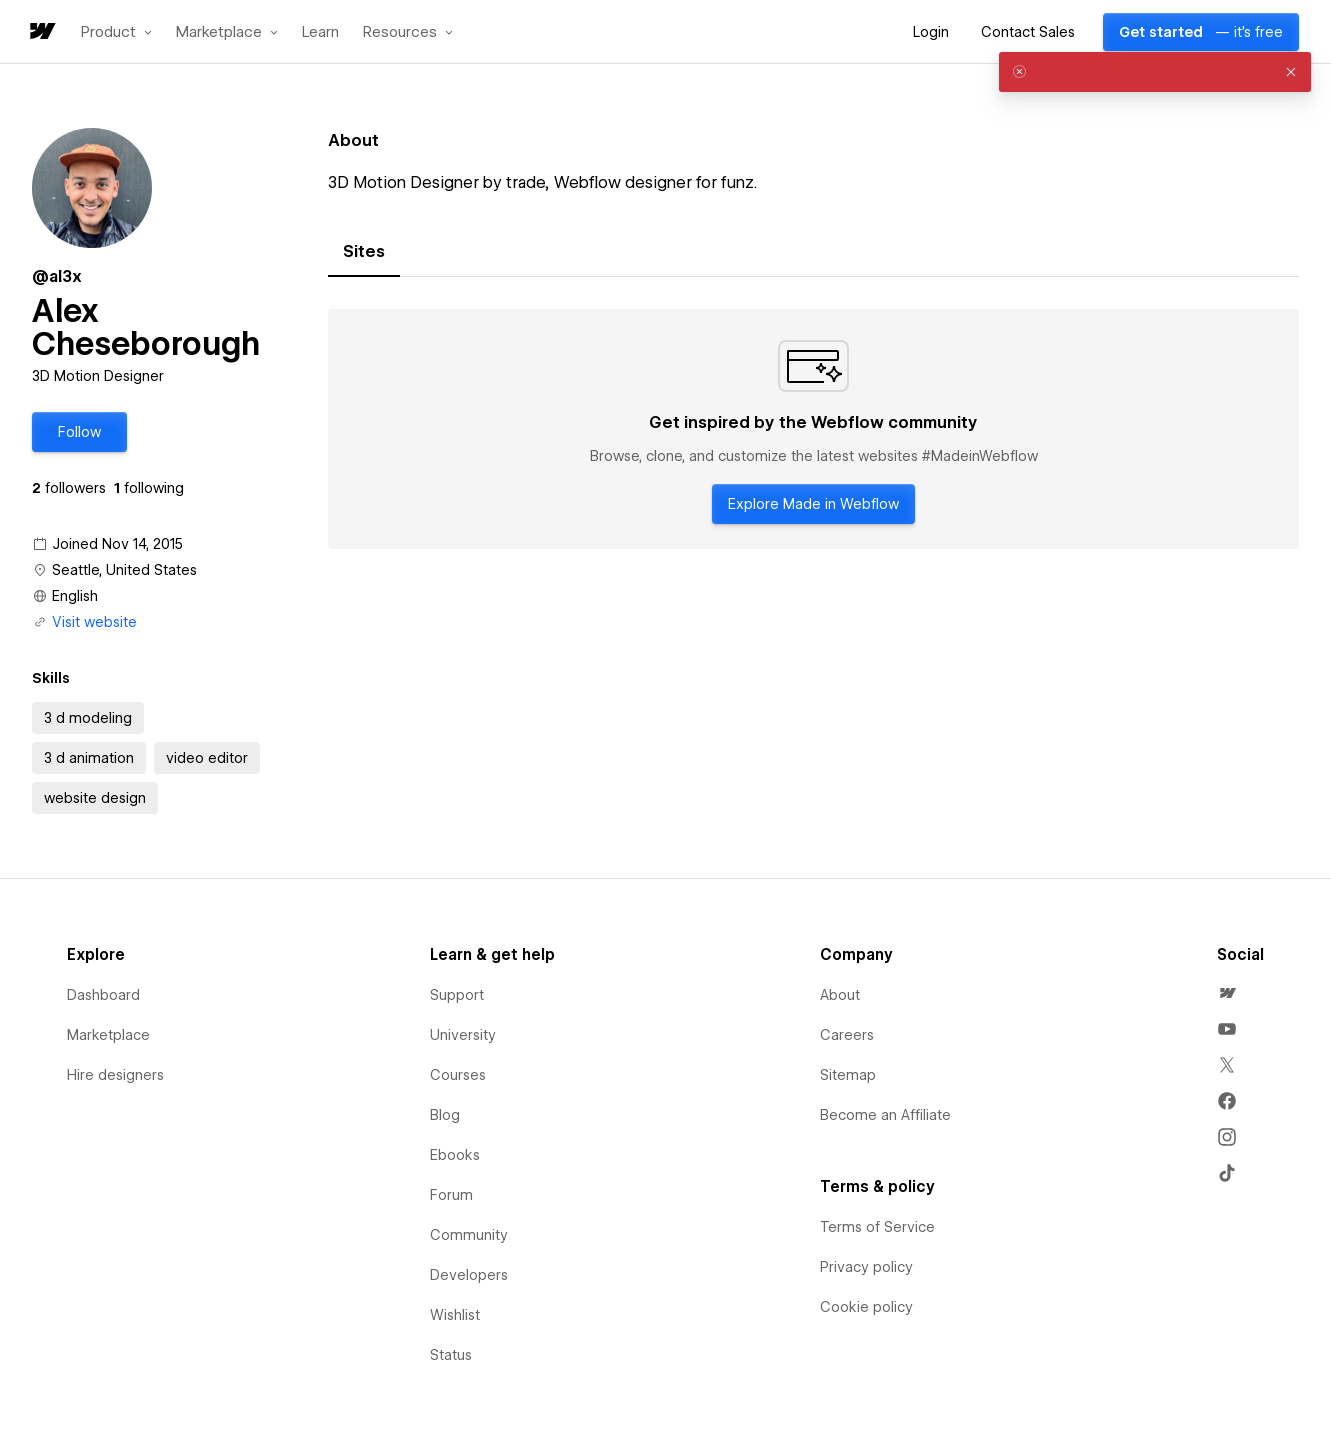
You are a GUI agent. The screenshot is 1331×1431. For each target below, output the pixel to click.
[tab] (364, 252)
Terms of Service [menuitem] (877, 1227)
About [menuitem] (840, 995)
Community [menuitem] (469, 1235)
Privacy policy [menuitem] (866, 1267)
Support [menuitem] (457, 995)
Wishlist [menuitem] (455, 1315)
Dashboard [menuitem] (103, 995)
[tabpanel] (813, 429)
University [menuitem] (463, 1035)
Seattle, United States (124, 570)
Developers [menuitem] (469, 1275)
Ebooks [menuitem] (455, 1155)
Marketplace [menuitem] (108, 1035)
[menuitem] (1227, 993)
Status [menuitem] (451, 1355)
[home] (41, 32)
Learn (320, 32)
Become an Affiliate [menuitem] (885, 1115)
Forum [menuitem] (451, 1195)
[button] (116, 32)
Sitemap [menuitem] (848, 1075)
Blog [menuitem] (445, 1115)
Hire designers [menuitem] (115, 1075)
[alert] (1155, 72)
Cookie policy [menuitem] (866, 1307)
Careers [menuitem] (847, 1035)
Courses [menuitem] (458, 1075)
